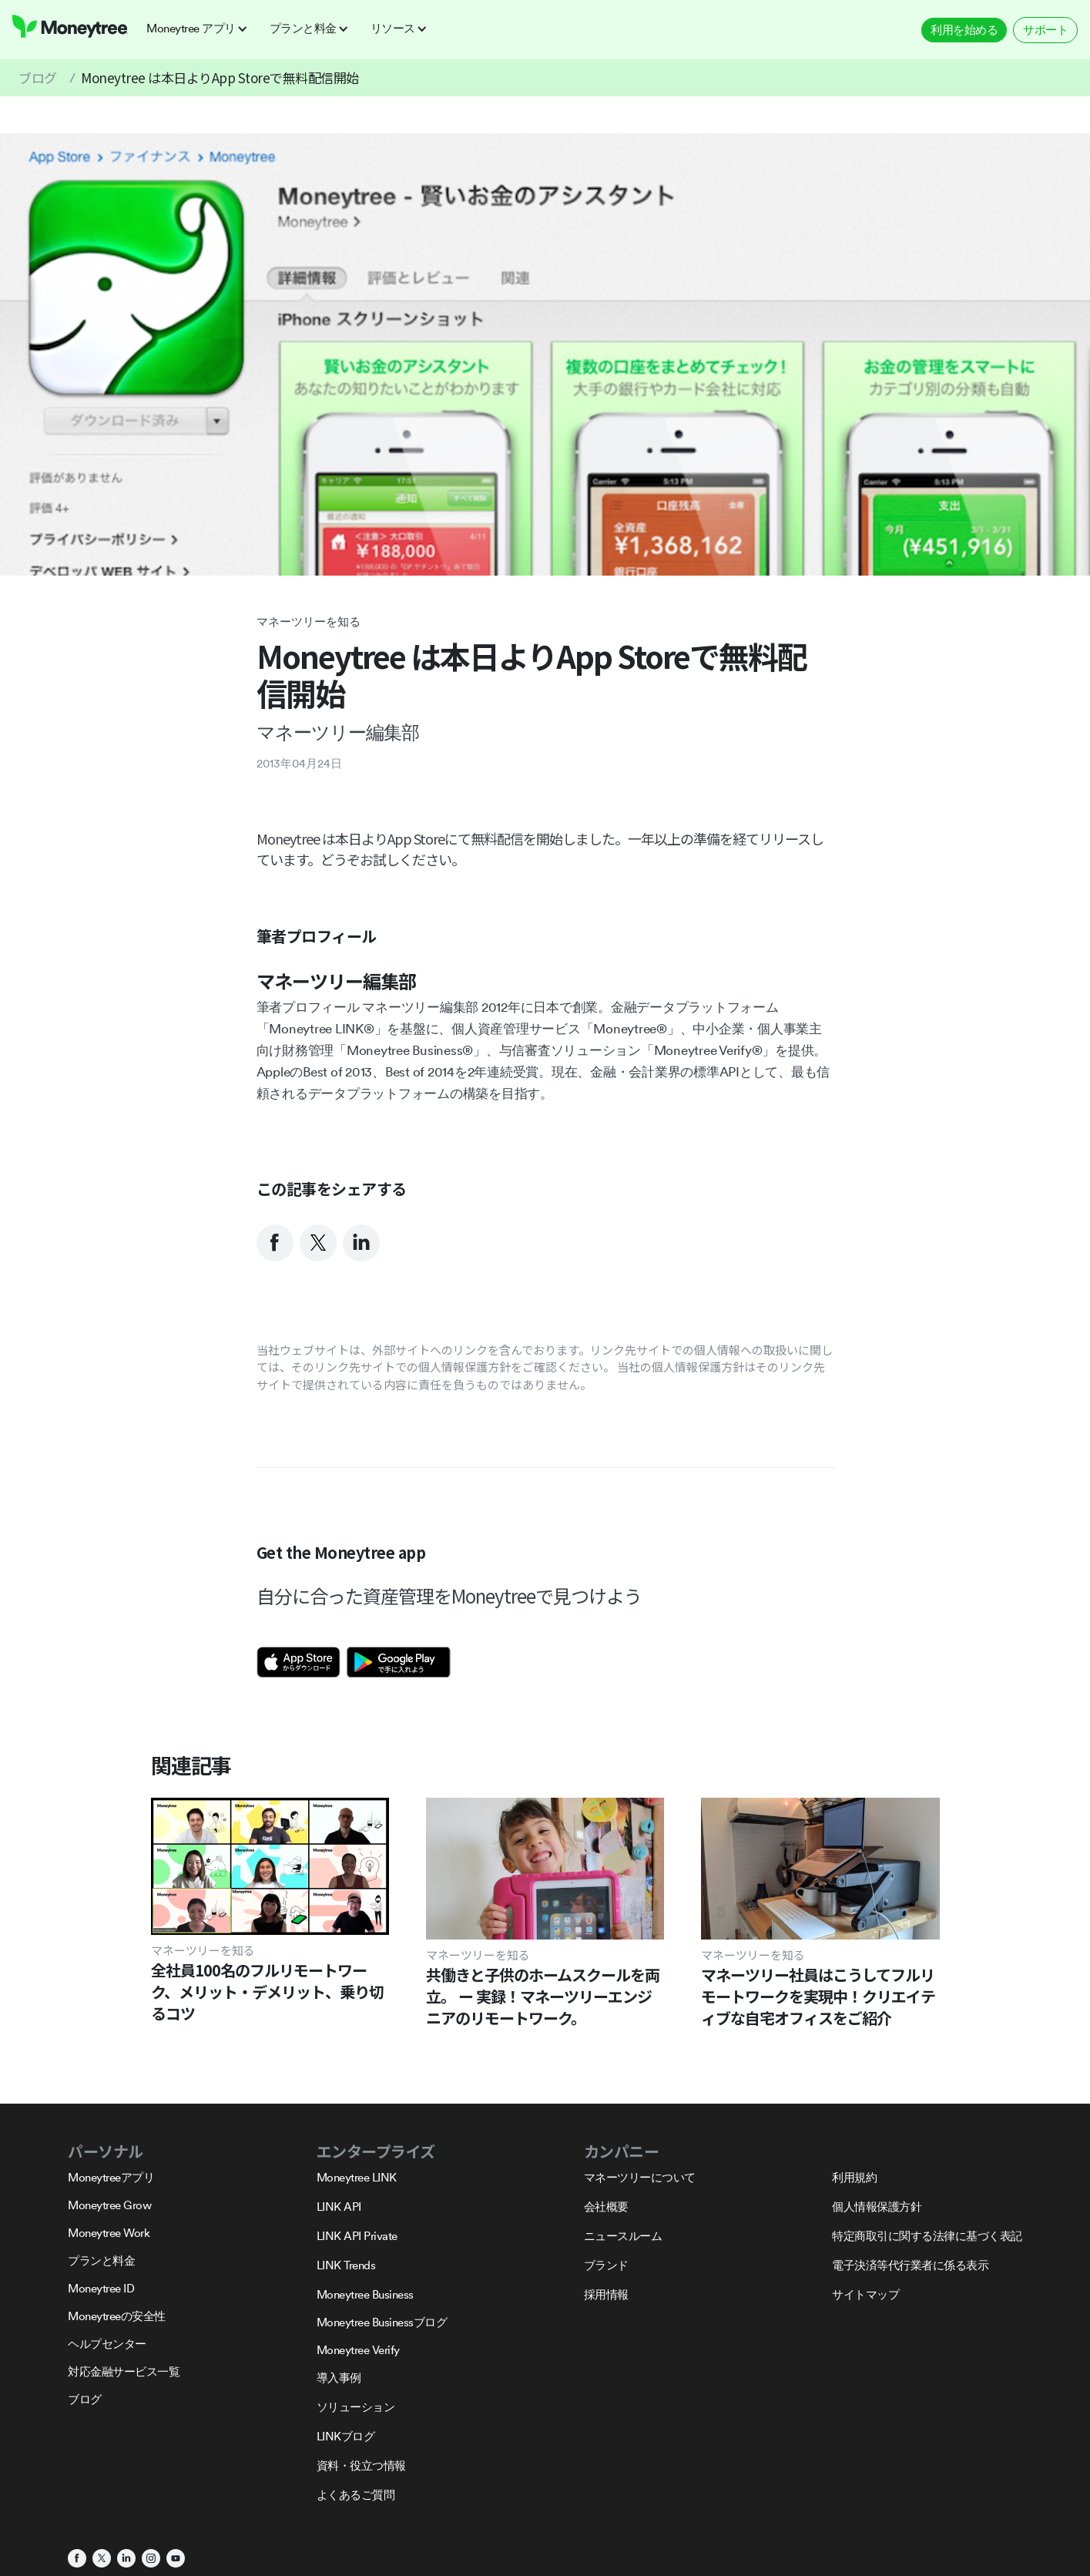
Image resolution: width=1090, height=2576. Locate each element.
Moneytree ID (101, 2288)
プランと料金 (101, 2260)
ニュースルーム (623, 2235)
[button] (201, 28)
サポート (1045, 29)
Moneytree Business (365, 2294)
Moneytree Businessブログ (382, 2322)
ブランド (606, 2265)
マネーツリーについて (640, 2177)
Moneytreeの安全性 (117, 2316)
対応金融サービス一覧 (123, 2371)
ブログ (37, 77)
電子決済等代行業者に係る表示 (910, 2265)
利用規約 (854, 2177)
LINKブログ (346, 2436)
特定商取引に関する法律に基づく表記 (927, 2235)
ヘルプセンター (107, 2343)
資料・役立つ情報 (361, 2465)
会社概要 (606, 2206)
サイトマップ (865, 2294)
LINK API (339, 2206)
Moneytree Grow (109, 2205)
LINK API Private (357, 2235)
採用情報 (606, 2294)
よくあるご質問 (356, 2494)
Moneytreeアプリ (111, 2177)
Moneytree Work (108, 2232)
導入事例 (339, 2377)
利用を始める (964, 29)
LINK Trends (346, 2265)
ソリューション (356, 2407)
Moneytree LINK (357, 2177)
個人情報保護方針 (876, 2206)
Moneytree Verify (358, 2350)
